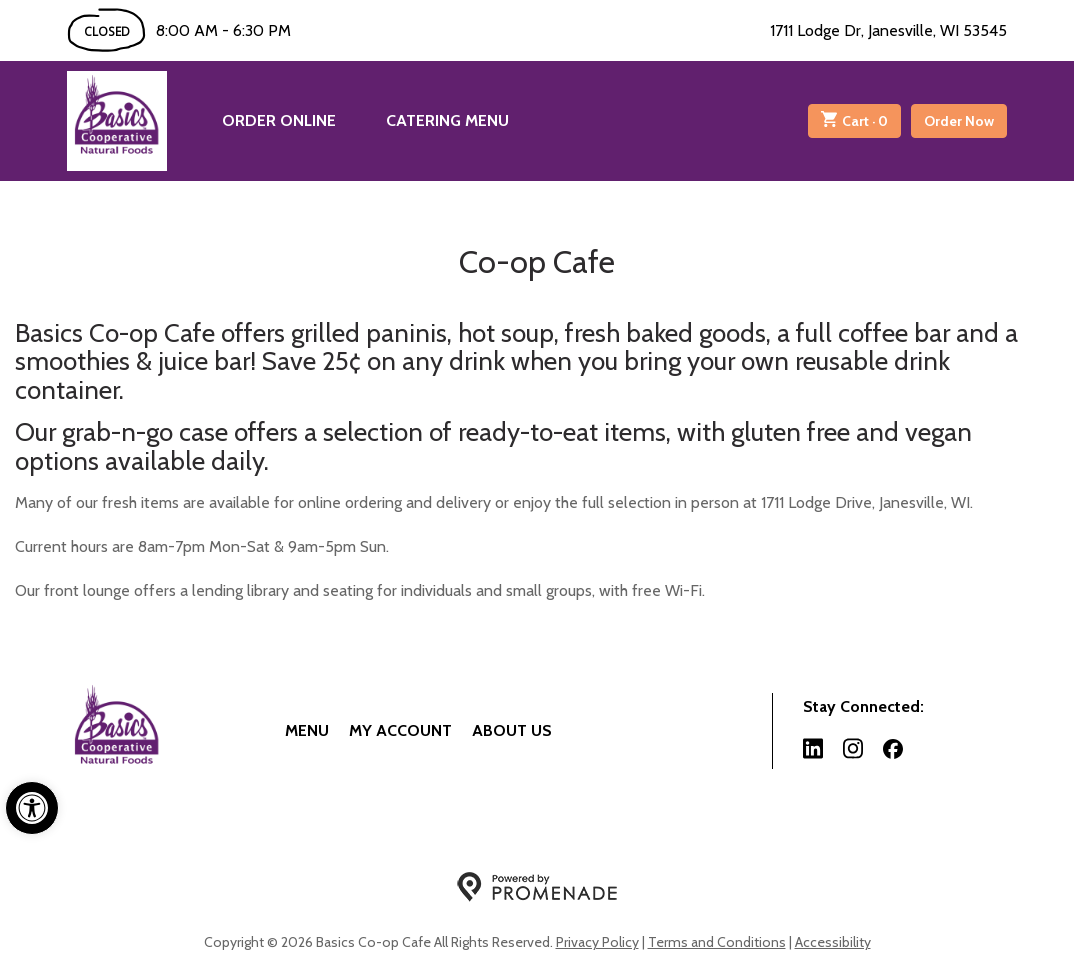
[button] (32, 808)
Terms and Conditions (717, 942)
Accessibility (833, 942)
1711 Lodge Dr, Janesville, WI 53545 (888, 30)
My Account (400, 730)
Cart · (855, 121)
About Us (512, 730)
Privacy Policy (597, 942)
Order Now (959, 121)
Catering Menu (447, 120)
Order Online (279, 120)
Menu (307, 730)
